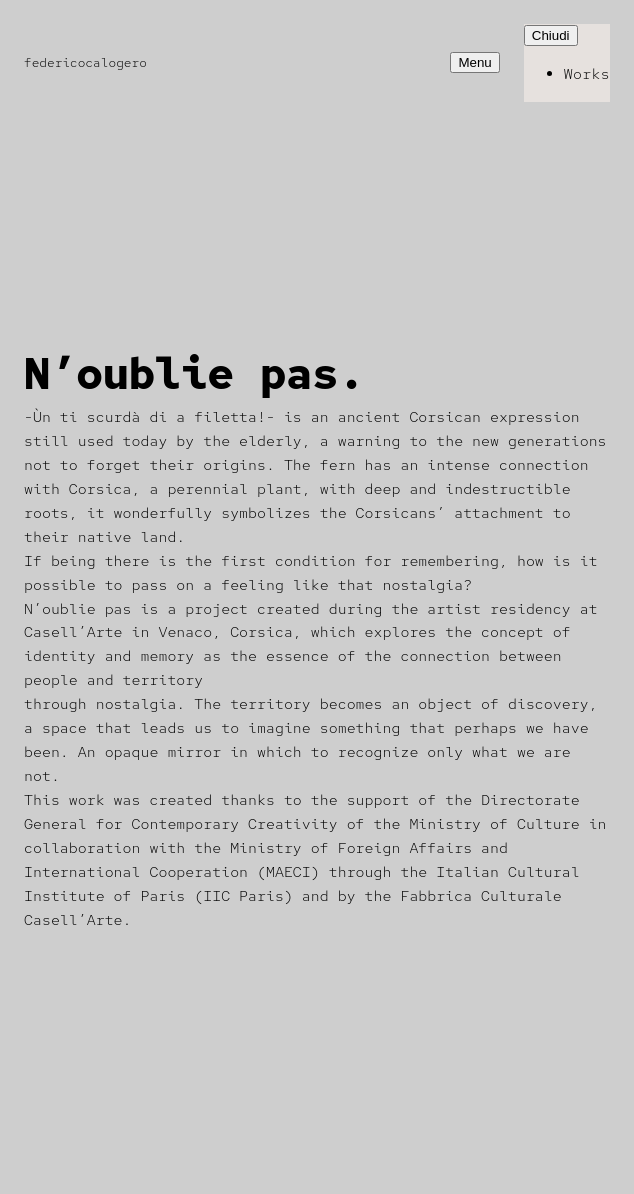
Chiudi (551, 35)
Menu (474, 62)
